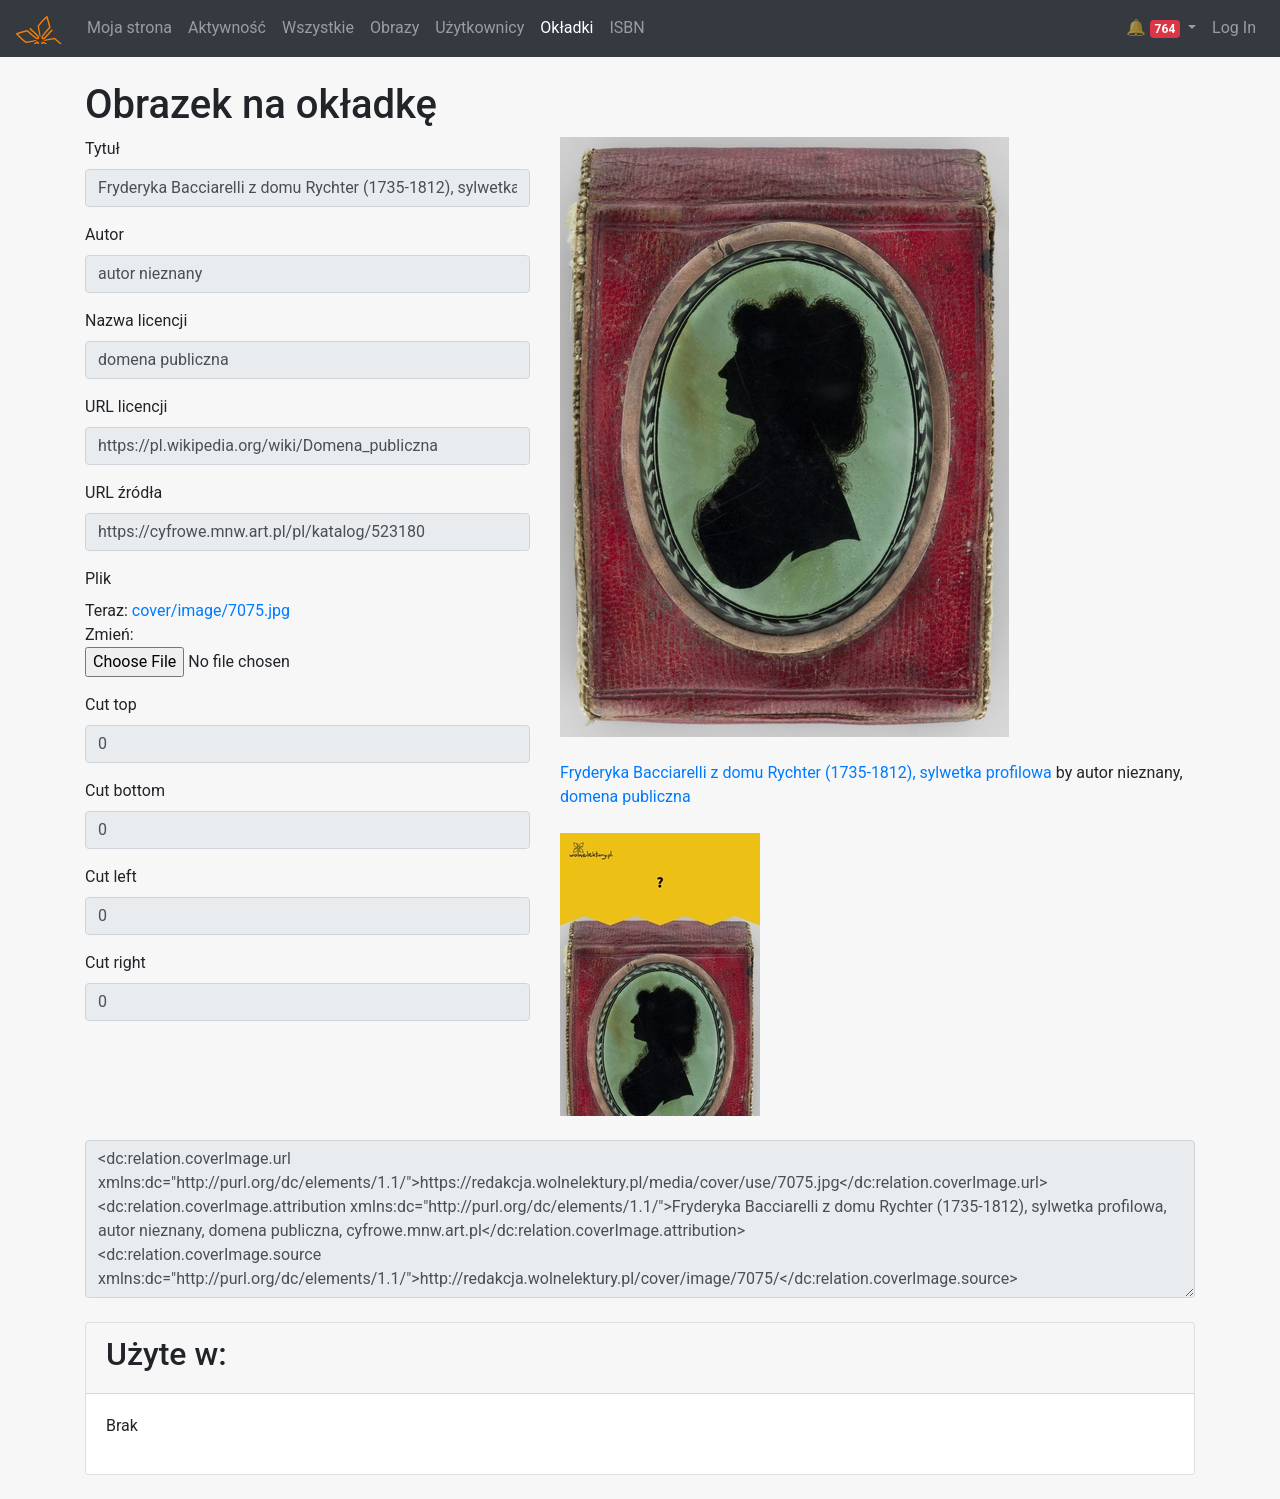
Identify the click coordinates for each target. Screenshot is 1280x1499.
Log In (1234, 27)
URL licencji (126, 406)
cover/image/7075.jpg (211, 610)
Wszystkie (318, 27)
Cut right (115, 962)
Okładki (566, 27)
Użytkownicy (479, 27)
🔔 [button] (1155, 28)
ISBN (626, 27)
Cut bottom (125, 790)
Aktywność (227, 27)
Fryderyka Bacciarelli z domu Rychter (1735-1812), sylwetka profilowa (806, 772)
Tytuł (102, 148)
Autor (104, 234)
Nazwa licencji (136, 320)
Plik (98, 578)
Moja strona (129, 27)
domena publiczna (625, 796)
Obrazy (394, 27)
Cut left (111, 876)
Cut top (111, 704)
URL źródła (123, 492)
